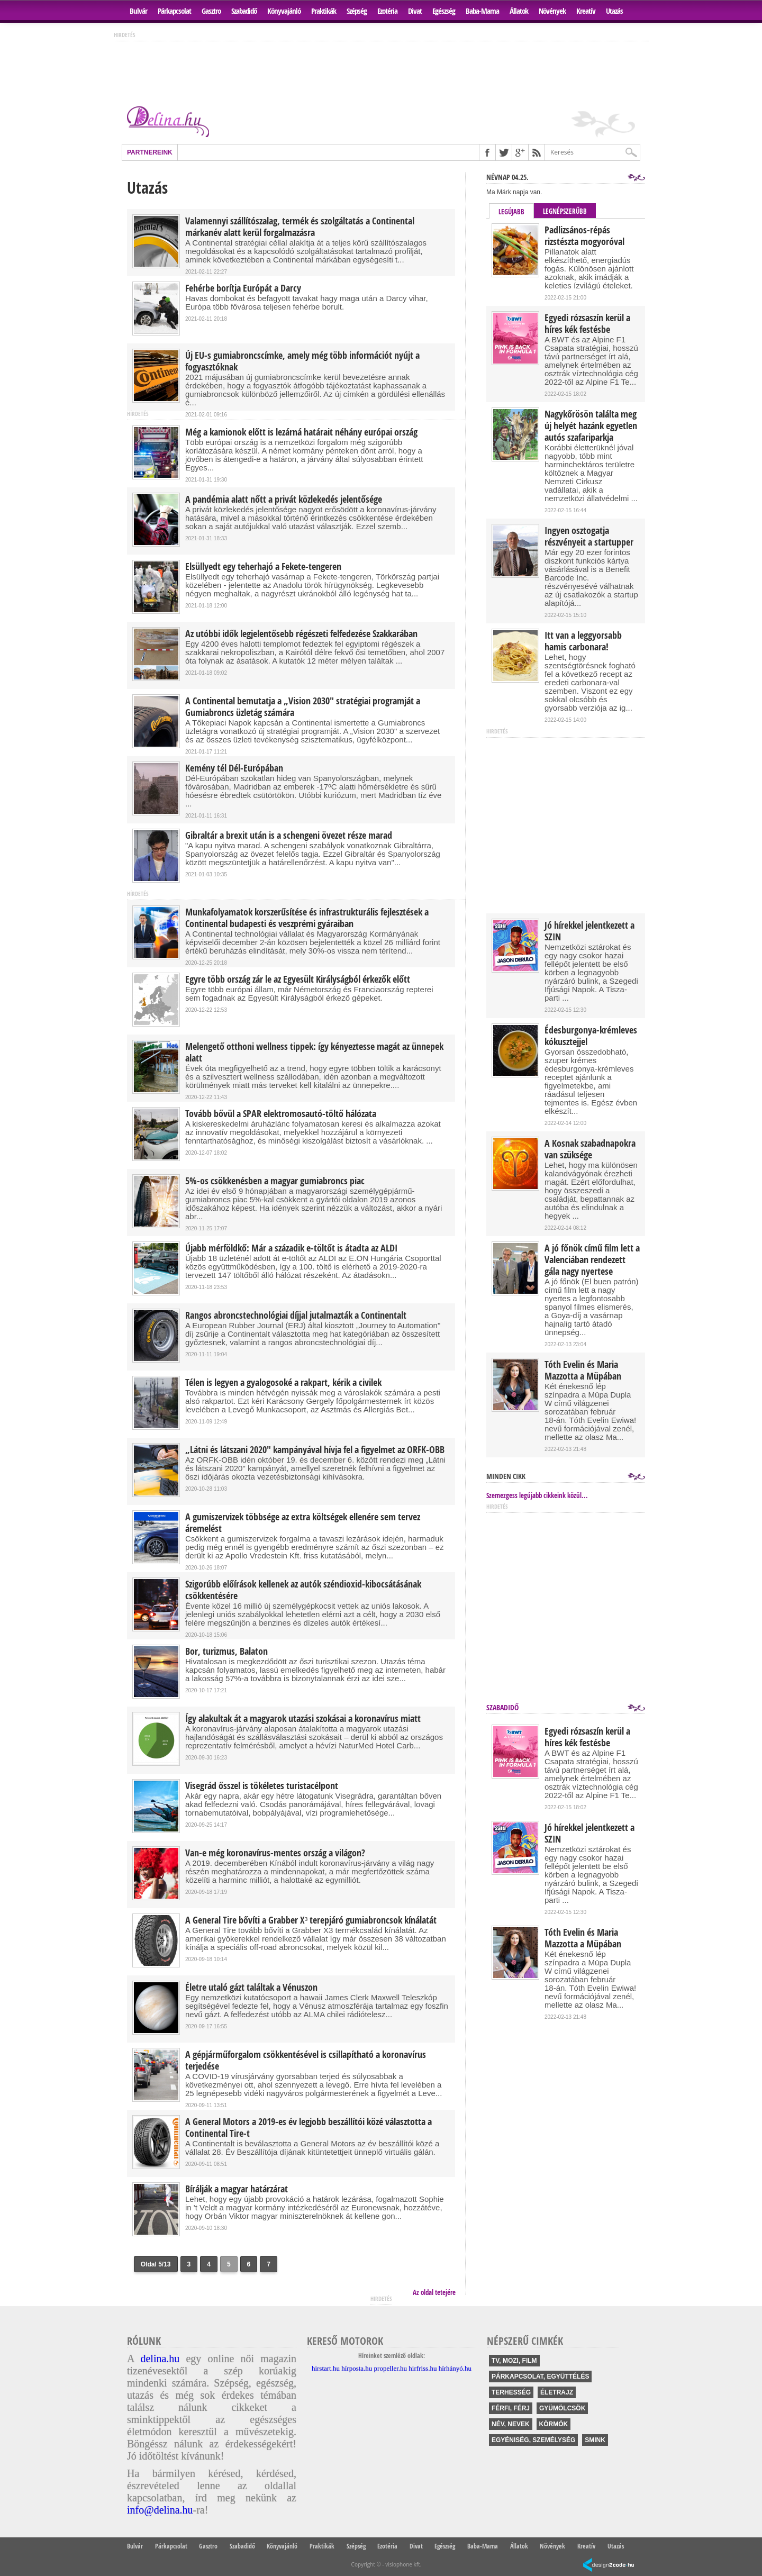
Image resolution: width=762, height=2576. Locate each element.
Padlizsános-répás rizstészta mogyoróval (584, 236)
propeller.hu (390, 2368)
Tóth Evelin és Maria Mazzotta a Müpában (583, 1370)
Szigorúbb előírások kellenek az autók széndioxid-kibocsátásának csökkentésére (303, 1590)
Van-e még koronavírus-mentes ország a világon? (275, 1853)
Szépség (357, 10)
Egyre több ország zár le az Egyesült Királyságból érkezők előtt (297, 979)
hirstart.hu (326, 2368)
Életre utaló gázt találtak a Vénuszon (251, 1987)
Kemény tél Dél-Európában (234, 768)
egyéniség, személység (533, 2440)
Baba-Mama (482, 10)
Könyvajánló (284, 10)
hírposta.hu (356, 2368)
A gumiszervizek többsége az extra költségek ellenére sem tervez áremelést (302, 1523)
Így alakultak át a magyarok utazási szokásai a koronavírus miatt (303, 1719)
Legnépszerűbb (565, 211)
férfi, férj (511, 2408)
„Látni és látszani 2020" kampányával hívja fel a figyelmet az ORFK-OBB (314, 1450)
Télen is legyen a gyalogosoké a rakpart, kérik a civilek (283, 1383)
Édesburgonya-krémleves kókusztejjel (591, 1036)
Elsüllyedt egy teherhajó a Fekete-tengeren (263, 567)
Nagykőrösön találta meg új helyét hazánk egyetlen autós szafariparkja (591, 426)
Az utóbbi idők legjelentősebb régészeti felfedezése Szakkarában (301, 634)
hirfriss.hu (423, 2368)
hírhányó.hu (455, 2368)
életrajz (556, 2392)
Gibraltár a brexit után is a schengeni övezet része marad (288, 835)
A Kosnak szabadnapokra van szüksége (590, 1149)
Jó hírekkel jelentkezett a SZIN (589, 931)
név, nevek (511, 2424)
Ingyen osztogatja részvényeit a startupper (589, 536)
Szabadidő (244, 10)
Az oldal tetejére (434, 2292)
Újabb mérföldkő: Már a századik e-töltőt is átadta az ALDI (291, 1248)
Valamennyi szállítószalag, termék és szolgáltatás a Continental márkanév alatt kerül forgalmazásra (299, 227)
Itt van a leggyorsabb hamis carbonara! (583, 641)
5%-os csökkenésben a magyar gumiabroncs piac (275, 1181)
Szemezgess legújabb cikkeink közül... (537, 1495)
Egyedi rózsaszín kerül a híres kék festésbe (587, 323)
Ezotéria (387, 10)
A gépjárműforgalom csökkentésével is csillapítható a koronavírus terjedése (305, 2060)
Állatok (519, 10)
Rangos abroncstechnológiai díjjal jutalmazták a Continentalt (295, 1315)
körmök (553, 2424)
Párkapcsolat (174, 10)
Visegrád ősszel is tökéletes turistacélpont (261, 1786)
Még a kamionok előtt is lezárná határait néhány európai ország (301, 432)
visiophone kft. (403, 2564)
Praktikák (323, 10)
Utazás (614, 10)
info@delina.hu (160, 2510)
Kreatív (585, 10)
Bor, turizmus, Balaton (226, 1651)
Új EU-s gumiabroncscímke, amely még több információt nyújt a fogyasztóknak (302, 361)
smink (595, 2440)
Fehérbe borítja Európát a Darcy (243, 288)
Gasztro (211, 10)
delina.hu (159, 2358)
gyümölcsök (562, 2408)
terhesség (511, 2392)
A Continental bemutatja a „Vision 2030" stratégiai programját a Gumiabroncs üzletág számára (302, 707)
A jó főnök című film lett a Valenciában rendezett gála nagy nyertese (592, 1259)
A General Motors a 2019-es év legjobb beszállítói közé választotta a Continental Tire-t (308, 2127)
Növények (552, 10)
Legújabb (511, 211)
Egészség (443, 10)
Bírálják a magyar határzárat (236, 2189)
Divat (415, 10)
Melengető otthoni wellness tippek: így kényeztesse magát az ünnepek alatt (314, 1052)
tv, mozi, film (514, 2360)
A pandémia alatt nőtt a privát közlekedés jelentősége (283, 499)
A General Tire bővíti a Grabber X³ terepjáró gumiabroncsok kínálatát (311, 1920)
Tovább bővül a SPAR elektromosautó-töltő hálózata (280, 1114)
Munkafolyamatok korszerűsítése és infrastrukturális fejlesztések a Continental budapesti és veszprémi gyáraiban (307, 918)
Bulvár (138, 10)
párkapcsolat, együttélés (540, 2376)
